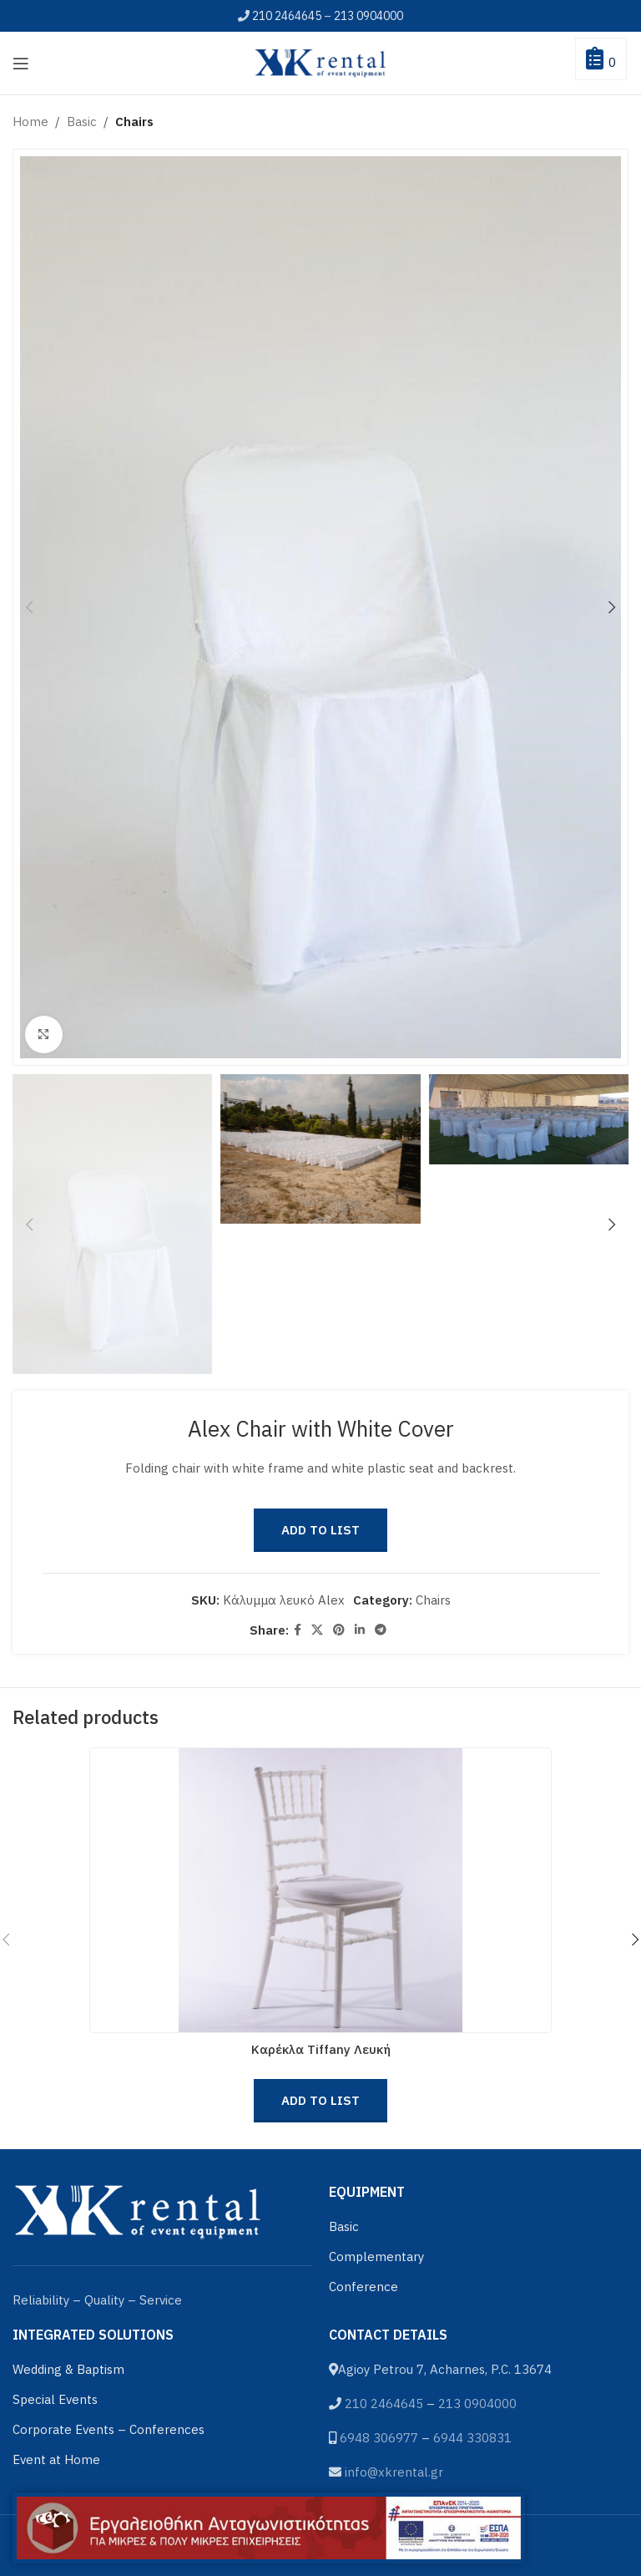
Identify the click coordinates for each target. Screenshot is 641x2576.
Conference (363, 2287)
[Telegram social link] (380, 1630)
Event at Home (56, 2459)
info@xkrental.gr (394, 2472)
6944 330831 (472, 2438)
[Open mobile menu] (21, 63)
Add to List (320, 1530)
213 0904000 (368, 15)
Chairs (134, 121)
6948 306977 (379, 2438)
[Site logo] (320, 61)
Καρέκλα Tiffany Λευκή (321, 2049)
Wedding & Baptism (68, 2369)
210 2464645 (286, 15)
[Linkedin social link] (360, 1630)
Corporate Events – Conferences (108, 2429)
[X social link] (317, 1630)
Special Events (55, 2399)
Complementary (376, 2256)
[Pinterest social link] (339, 1630)
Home (30, 121)
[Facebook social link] (297, 1630)
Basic (82, 121)
